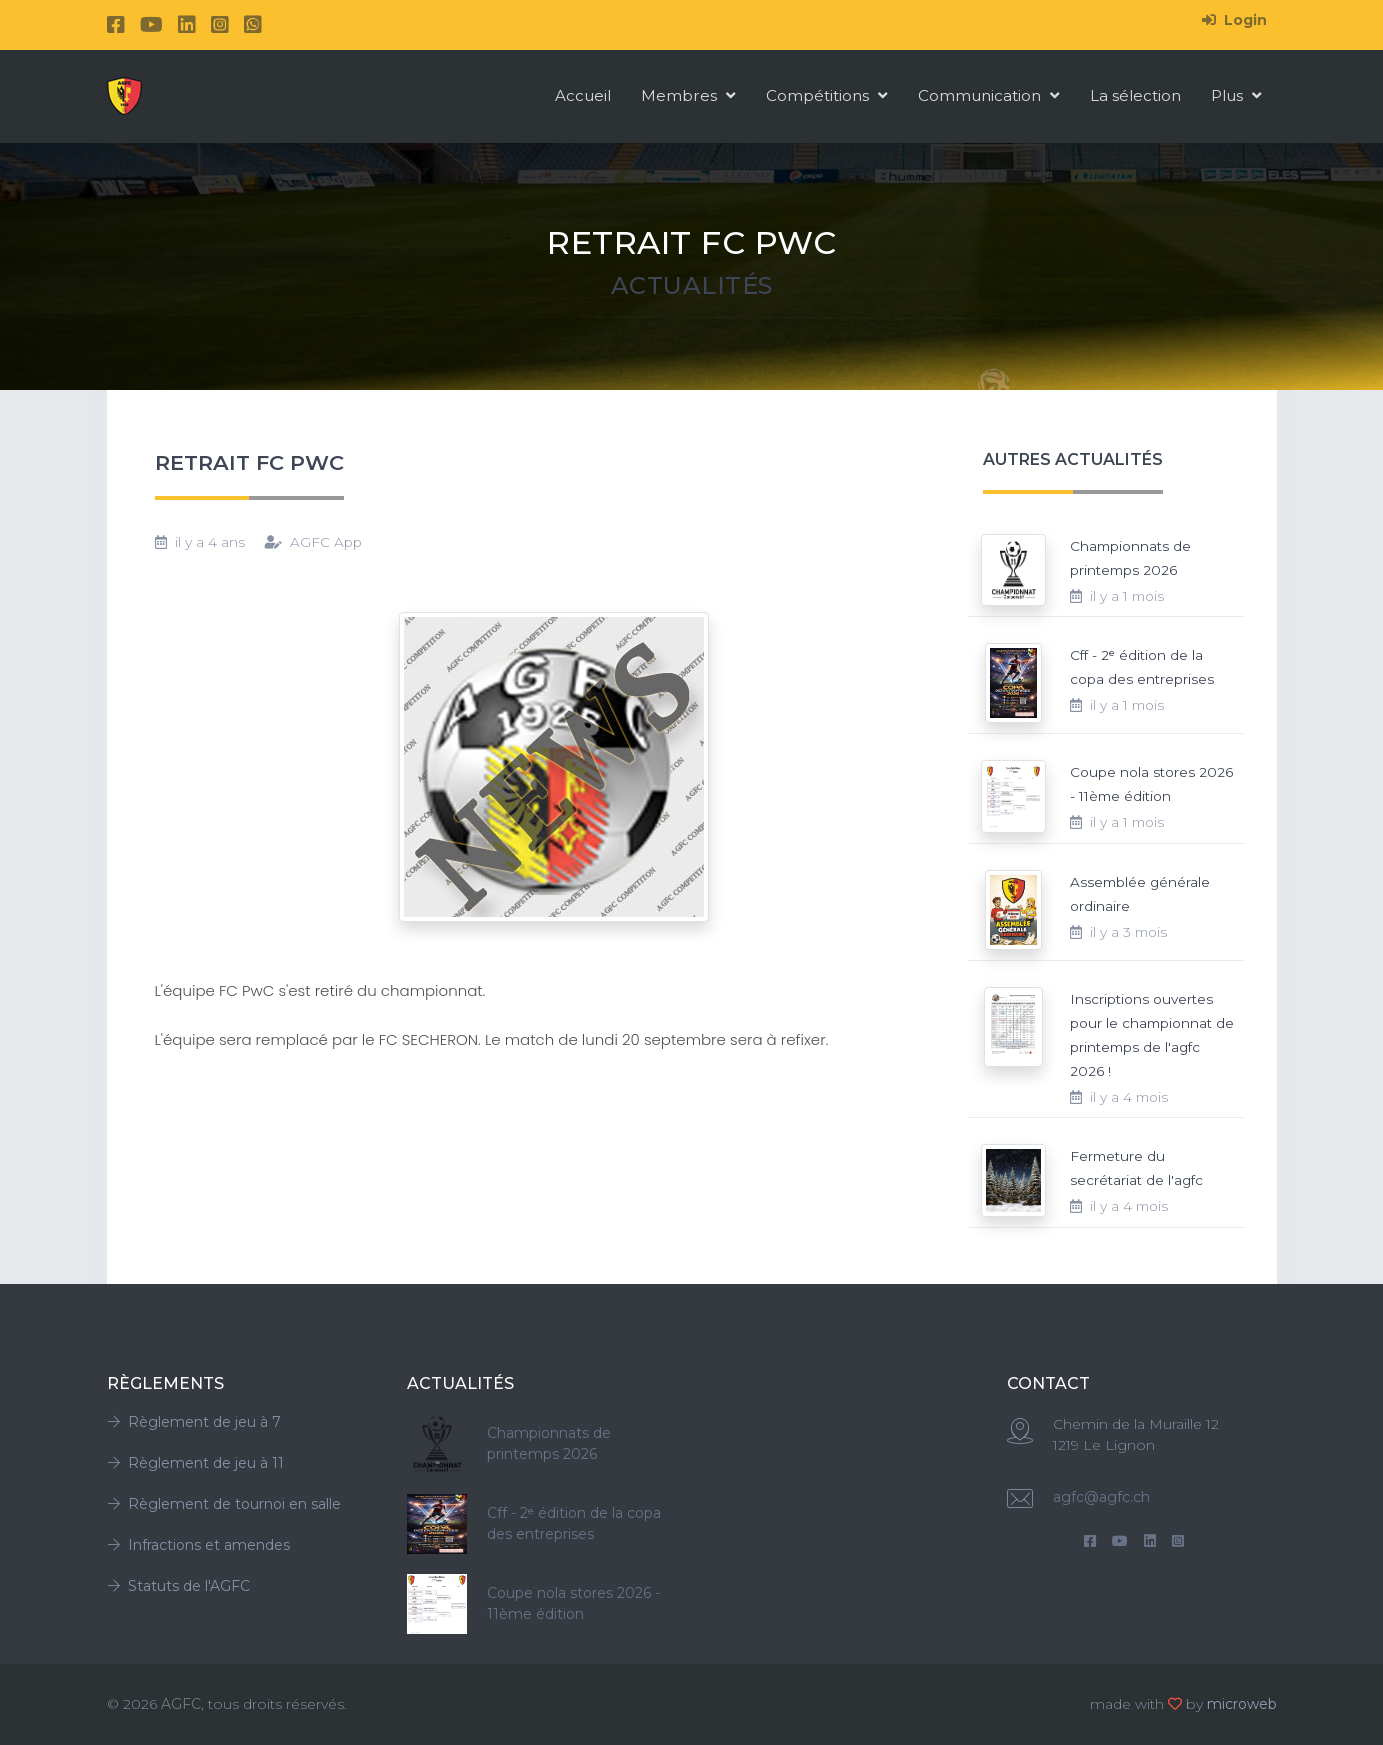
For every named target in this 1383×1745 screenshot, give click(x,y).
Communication (989, 95)
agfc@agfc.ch (1101, 1497)
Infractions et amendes (198, 1545)
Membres (688, 95)
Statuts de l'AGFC (178, 1586)
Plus (1236, 95)
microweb (1242, 1704)
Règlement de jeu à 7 (194, 1422)
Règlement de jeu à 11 (195, 1463)
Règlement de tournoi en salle (224, 1504)
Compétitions (827, 95)
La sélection (1135, 95)
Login (1234, 20)
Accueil (583, 95)
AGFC (181, 1704)
